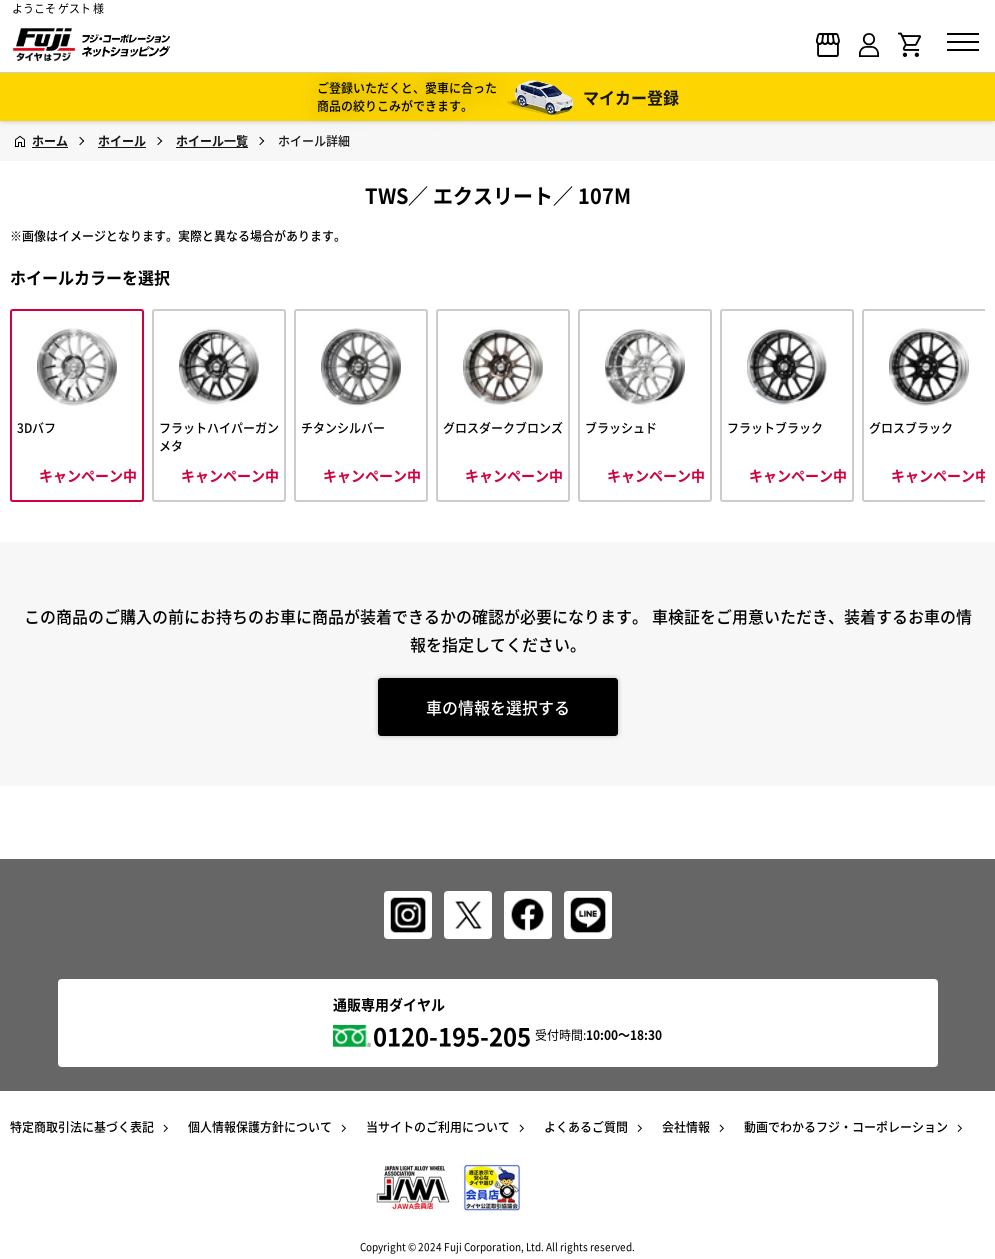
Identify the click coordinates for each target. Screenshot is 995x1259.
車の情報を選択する (498, 707)
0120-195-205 (452, 1036)
